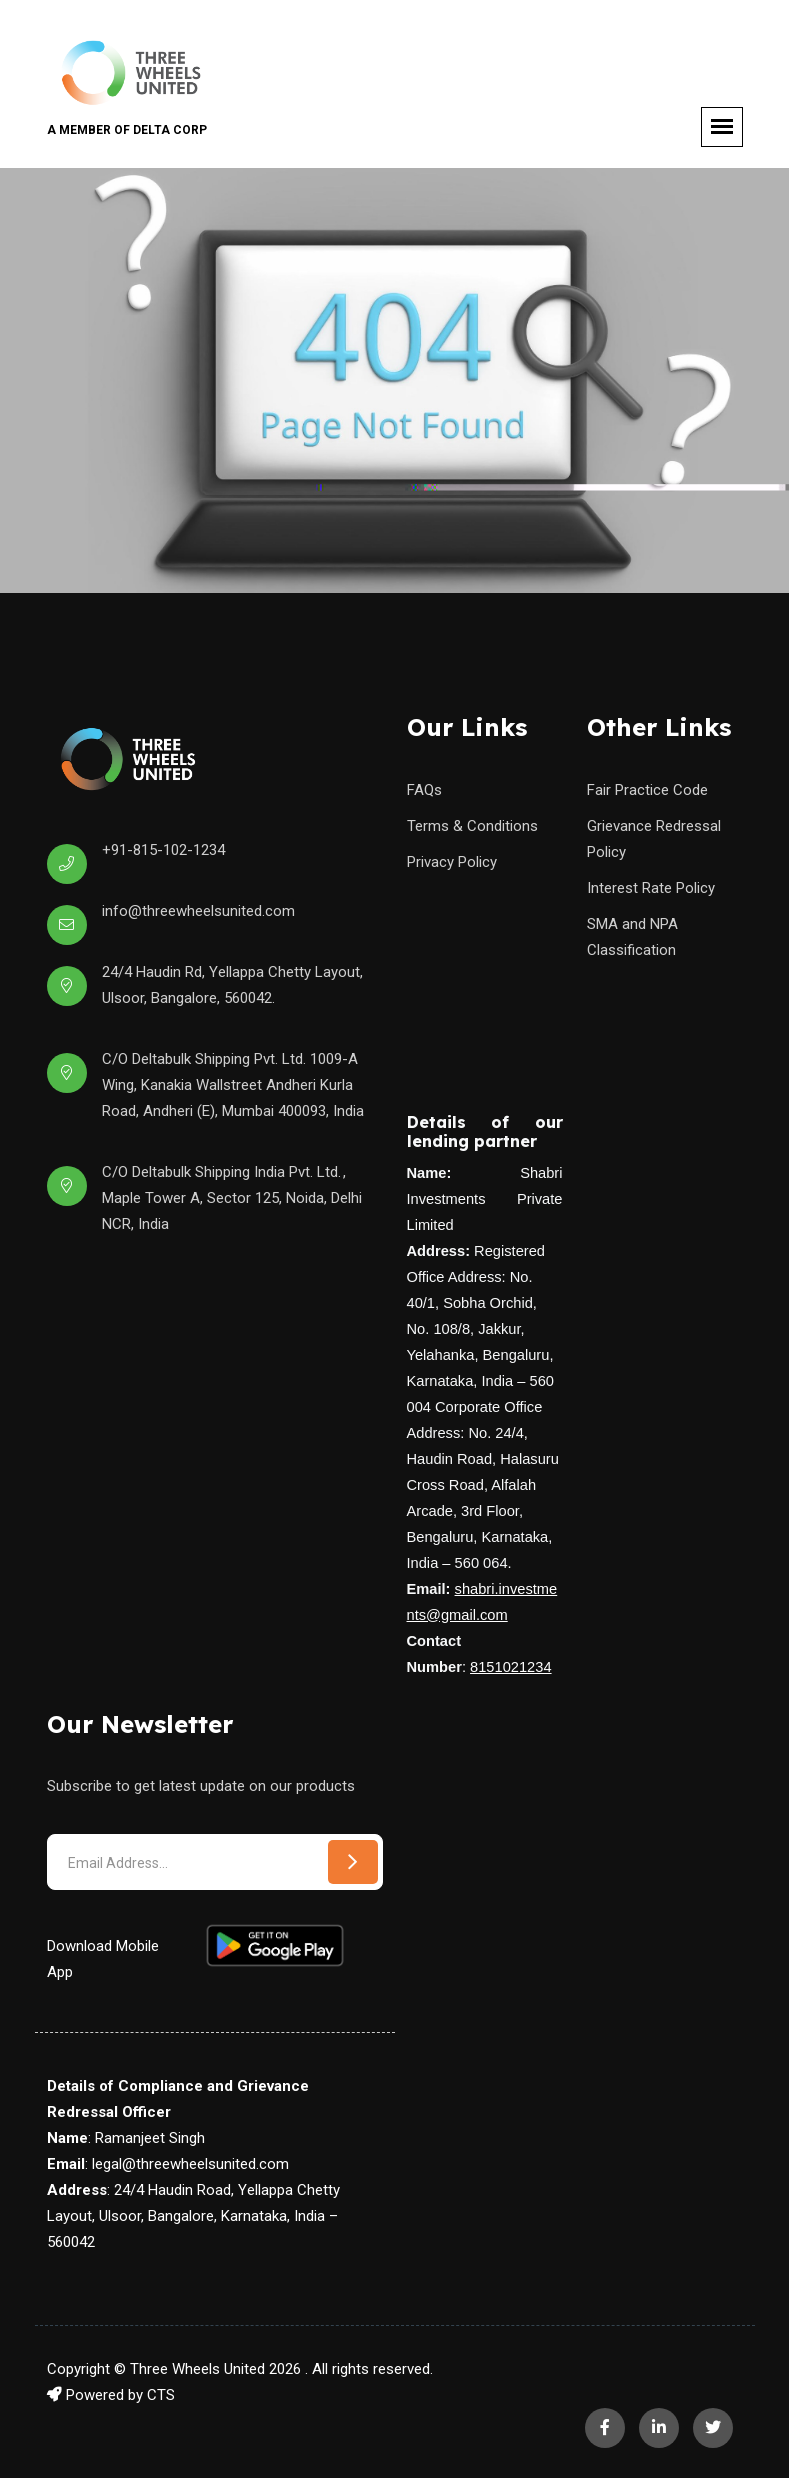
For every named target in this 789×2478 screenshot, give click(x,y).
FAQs (424, 790)
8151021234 (511, 1667)
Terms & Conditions (472, 826)
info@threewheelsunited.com (198, 911)
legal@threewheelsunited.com (190, 2164)
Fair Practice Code (647, 790)
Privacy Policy (452, 862)
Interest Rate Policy (651, 888)
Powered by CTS (111, 2395)
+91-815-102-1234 (163, 850)
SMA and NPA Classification (632, 937)
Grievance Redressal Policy (654, 839)
